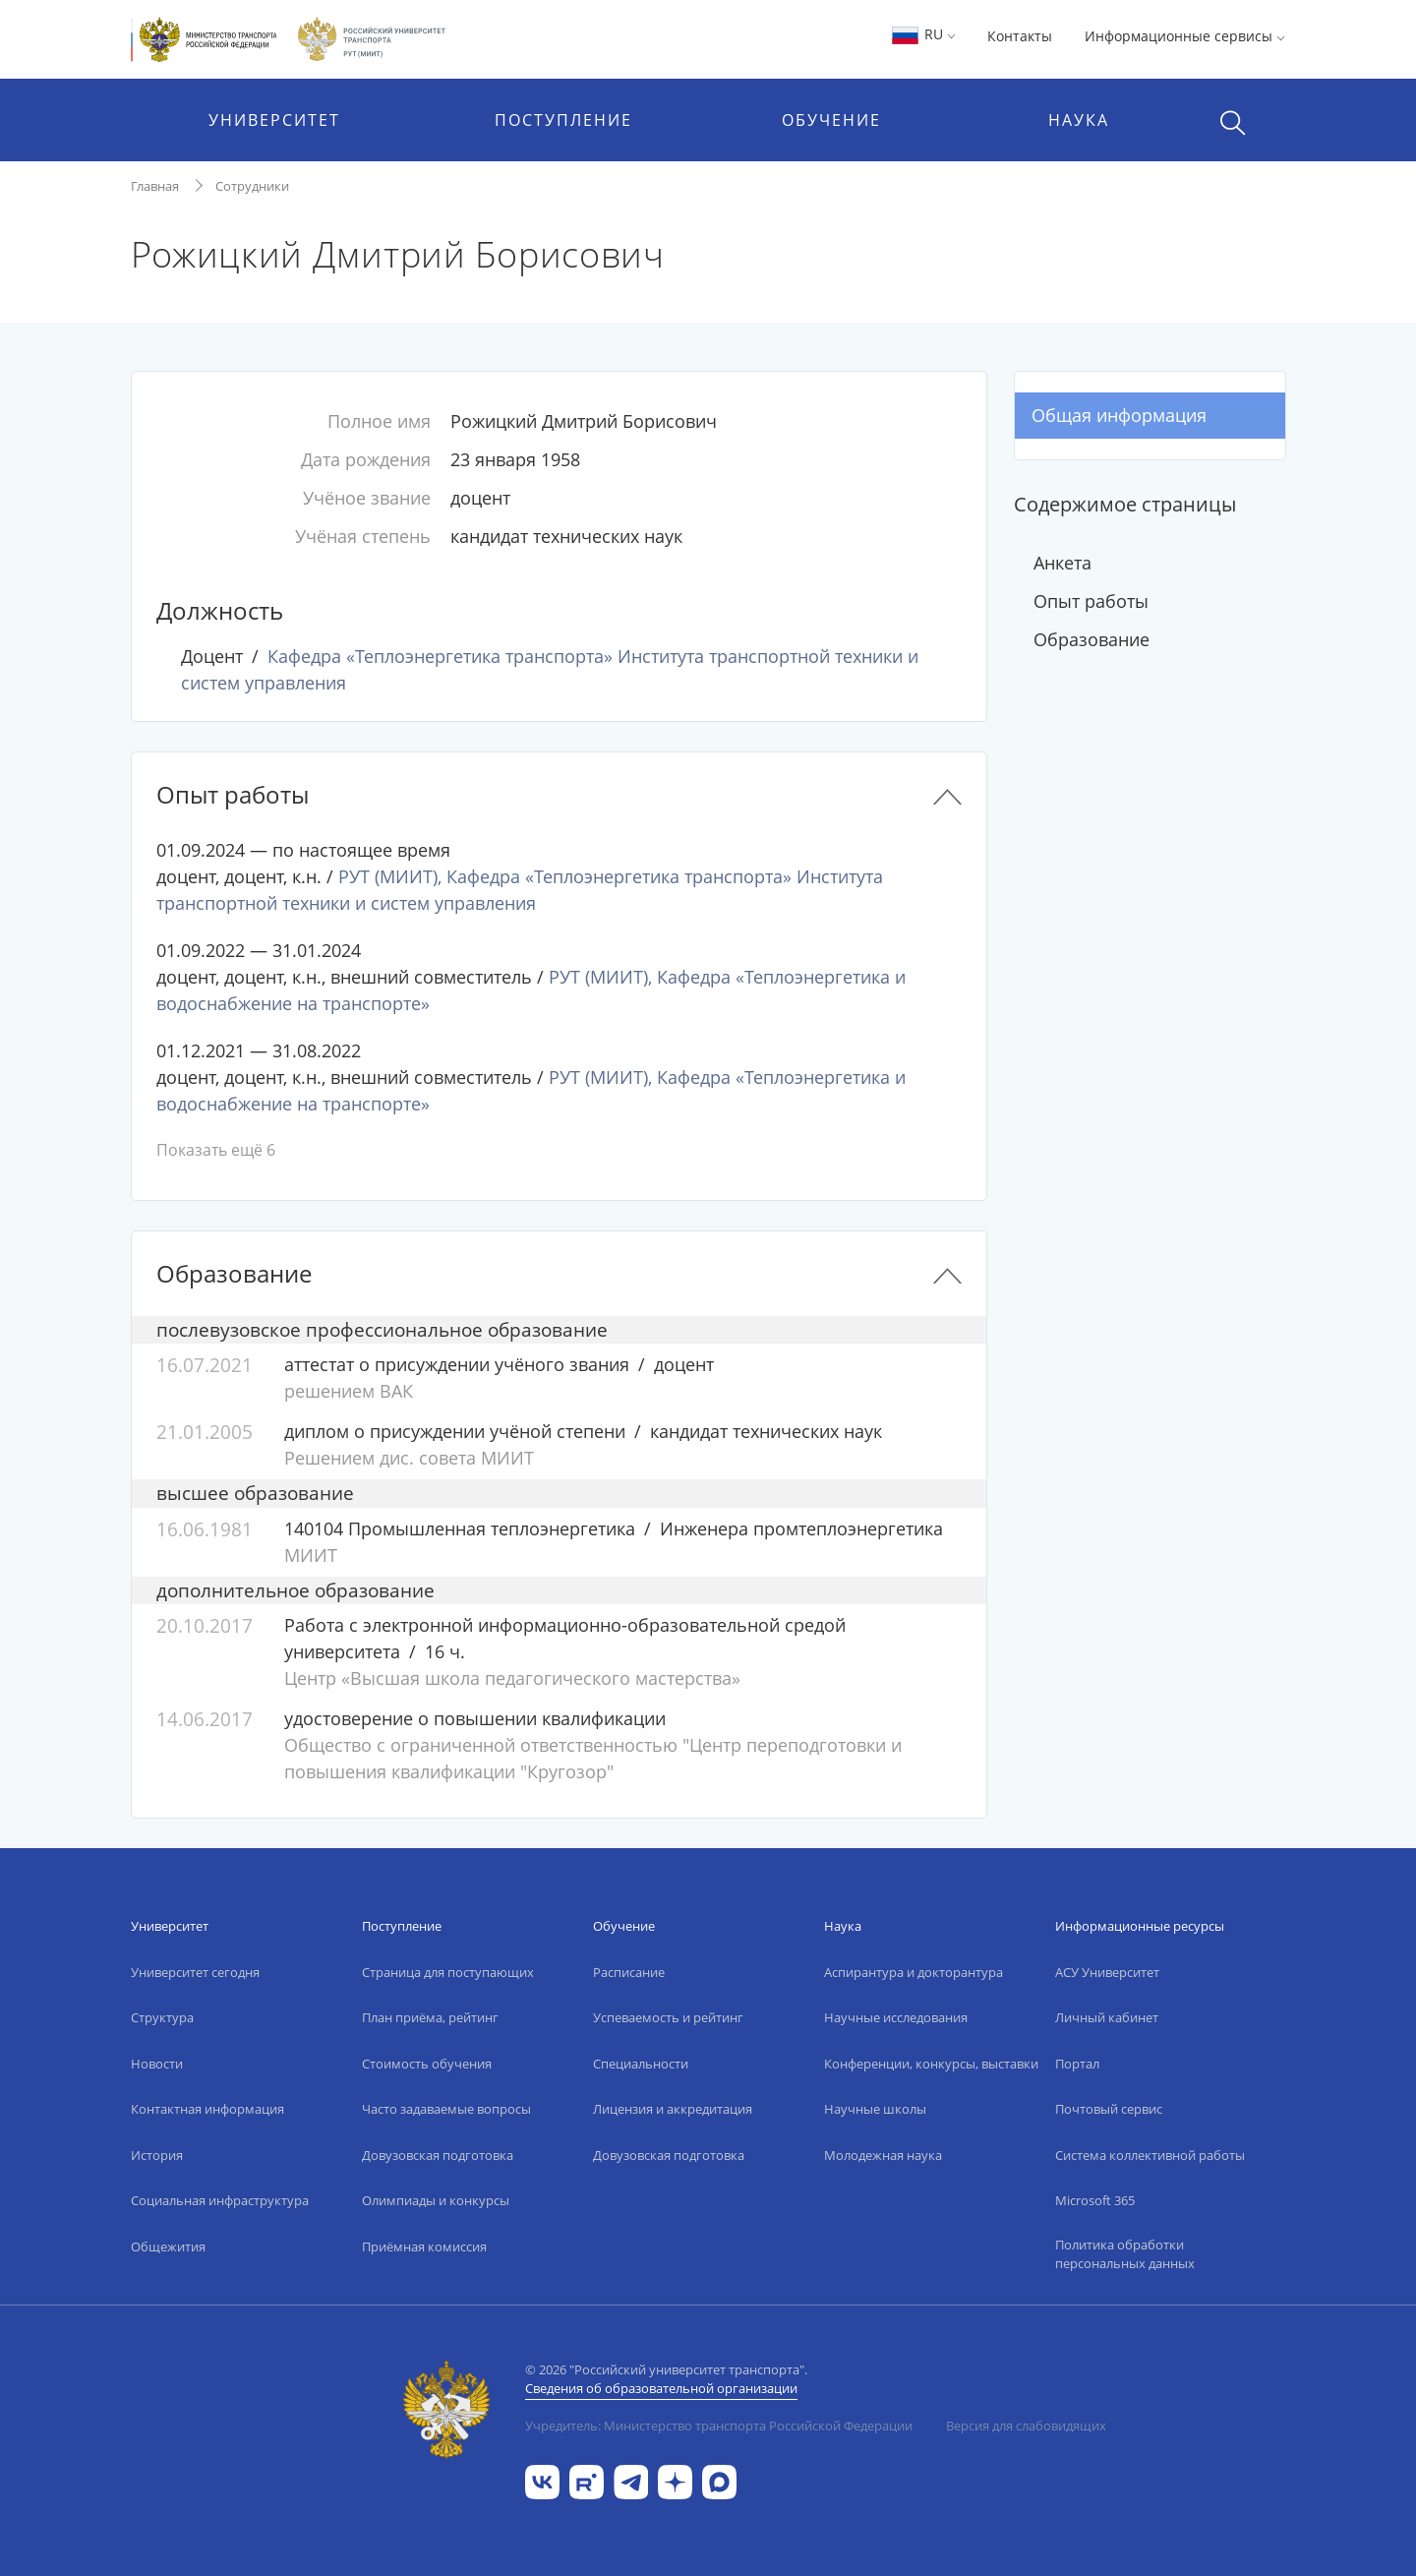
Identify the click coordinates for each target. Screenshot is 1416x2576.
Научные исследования (896, 2017)
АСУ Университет (1107, 1972)
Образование (1091, 639)
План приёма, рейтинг (430, 2017)
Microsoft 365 (1095, 2200)
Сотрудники (252, 186)
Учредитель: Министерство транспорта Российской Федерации (719, 2425)
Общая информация (1119, 415)
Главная (155, 186)
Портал (1077, 2063)
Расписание (629, 1972)
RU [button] (923, 34)
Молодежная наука (883, 2155)
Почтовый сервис (1108, 2109)
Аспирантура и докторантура (913, 1972)
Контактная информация (207, 2109)
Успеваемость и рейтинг (668, 2017)
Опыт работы (1091, 601)
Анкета (1062, 562)
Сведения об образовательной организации (661, 2388)
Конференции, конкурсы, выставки (931, 2063)
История (157, 2155)
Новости (157, 2063)
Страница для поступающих (448, 1972)
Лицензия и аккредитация (672, 2109)
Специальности (640, 2063)
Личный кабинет (1106, 2017)
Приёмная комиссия (424, 2246)
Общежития (168, 2246)
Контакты (1019, 36)
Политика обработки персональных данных (1125, 2254)
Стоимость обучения (427, 2063)
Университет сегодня (195, 1972)
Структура (162, 2017)
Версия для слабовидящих (1026, 2425)
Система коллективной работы (1150, 2155)
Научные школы (875, 2109)
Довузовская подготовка (437, 2155)
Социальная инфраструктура (220, 2200)
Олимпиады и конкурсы (435, 2200)
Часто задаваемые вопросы (446, 2109)
